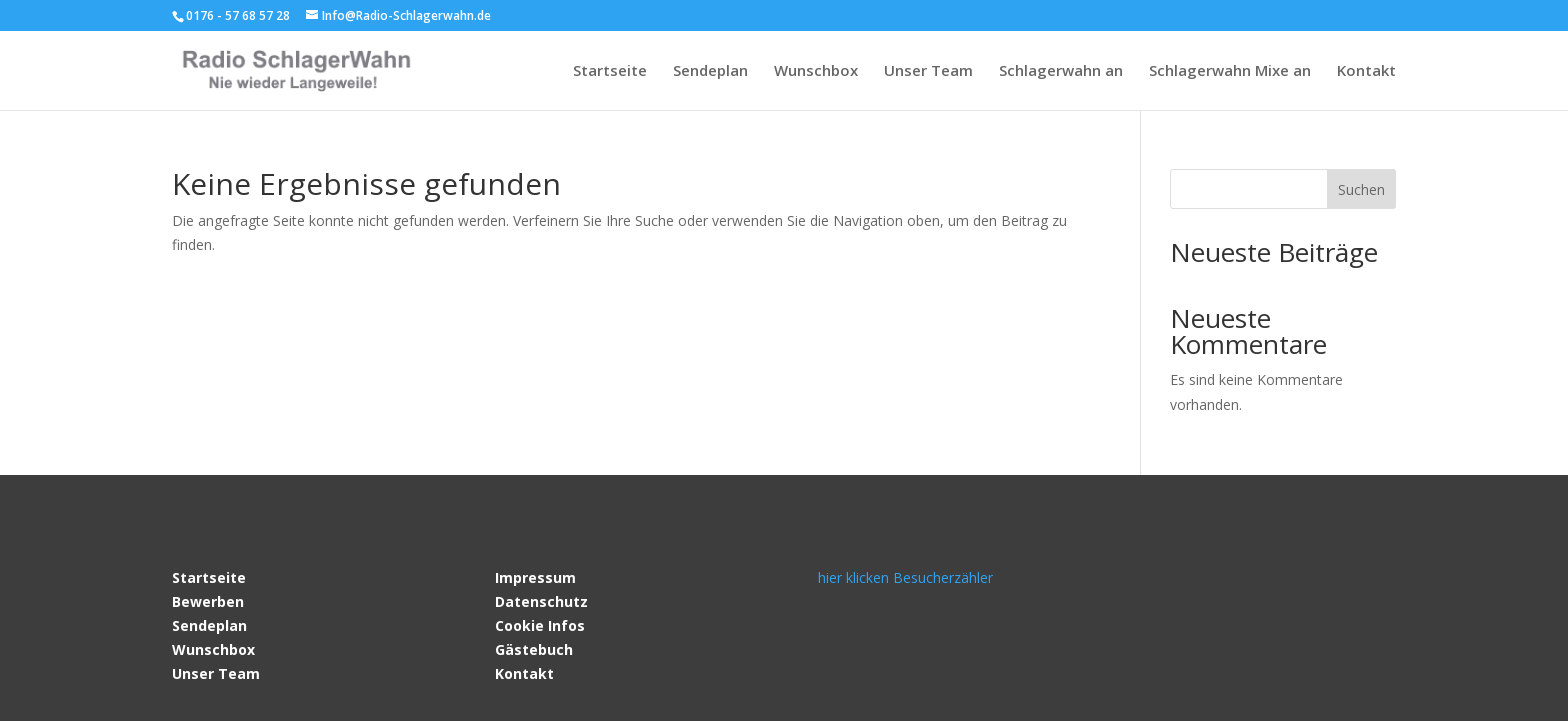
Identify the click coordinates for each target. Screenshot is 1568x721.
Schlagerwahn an (1061, 71)
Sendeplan (710, 71)
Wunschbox (816, 71)
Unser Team (928, 71)
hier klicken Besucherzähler (905, 577)
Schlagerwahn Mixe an (1230, 71)
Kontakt (1366, 71)
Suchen (1361, 189)
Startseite (610, 71)
